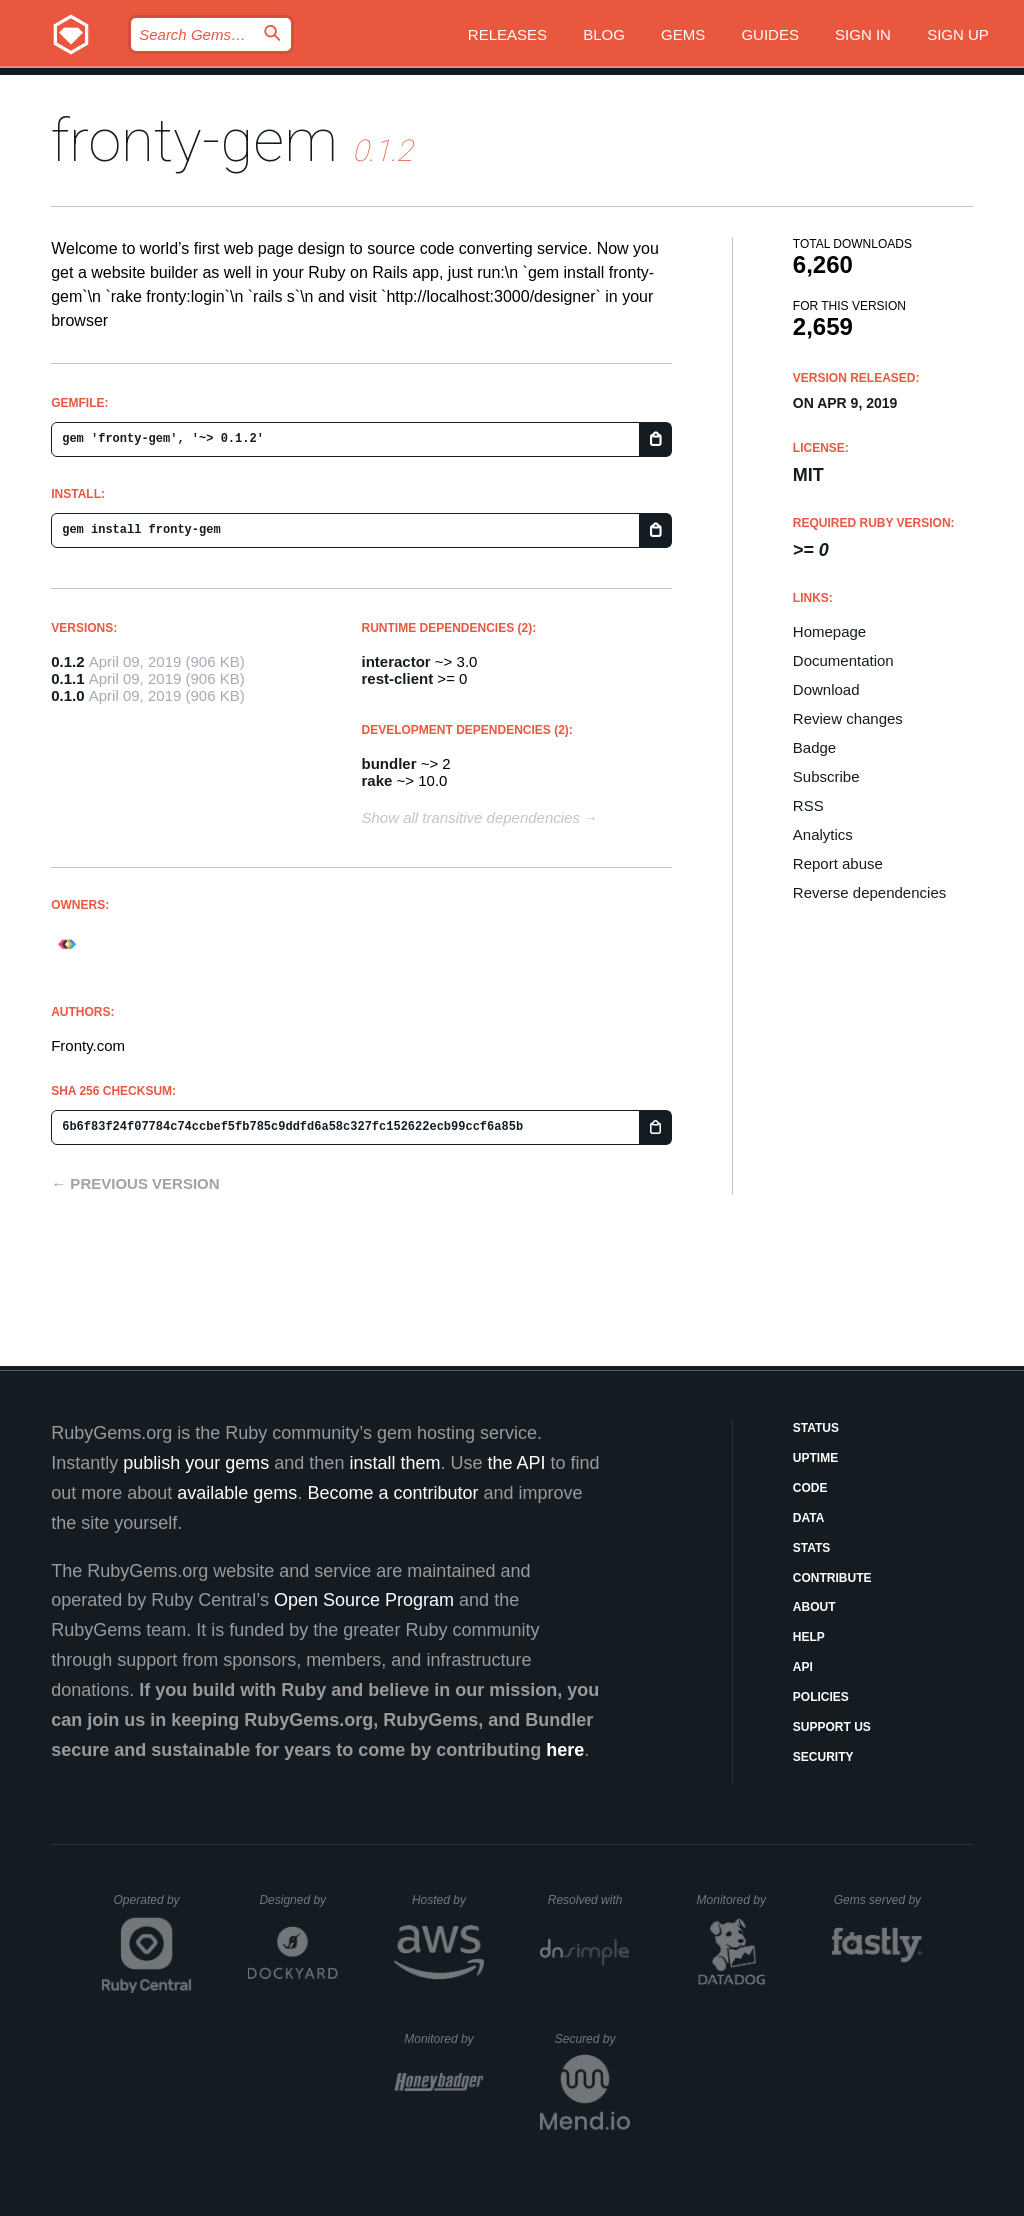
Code (810, 1488)
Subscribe (826, 776)
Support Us (832, 1727)
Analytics (823, 834)
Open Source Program (364, 1600)
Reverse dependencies (869, 892)
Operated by (153, 1907)
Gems (683, 34)
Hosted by (448, 1900)
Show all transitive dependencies (471, 817)
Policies (821, 1697)
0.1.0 (67, 695)
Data (809, 1518)
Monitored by (737, 1900)
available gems (237, 1493)
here (565, 1750)
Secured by (592, 2039)
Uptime (815, 1458)
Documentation (843, 660)
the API (516, 1463)
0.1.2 (67, 661)
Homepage (829, 631)
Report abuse (838, 863)
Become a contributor (392, 1493)
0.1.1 (67, 678)
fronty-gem (194, 140)
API (803, 1667)
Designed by (298, 1900)
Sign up (958, 34)
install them (394, 1463)
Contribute (832, 1578)
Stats (812, 1548)
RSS (808, 805)
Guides (770, 34)
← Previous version (135, 1183)
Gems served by (878, 1900)
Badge (814, 747)
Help (809, 1637)
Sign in (863, 34)
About (814, 1607)
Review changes (848, 718)
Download (826, 689)
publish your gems (196, 1463)
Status (816, 1428)
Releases (507, 34)
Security (823, 1757)
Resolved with (589, 1900)
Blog (604, 34)
